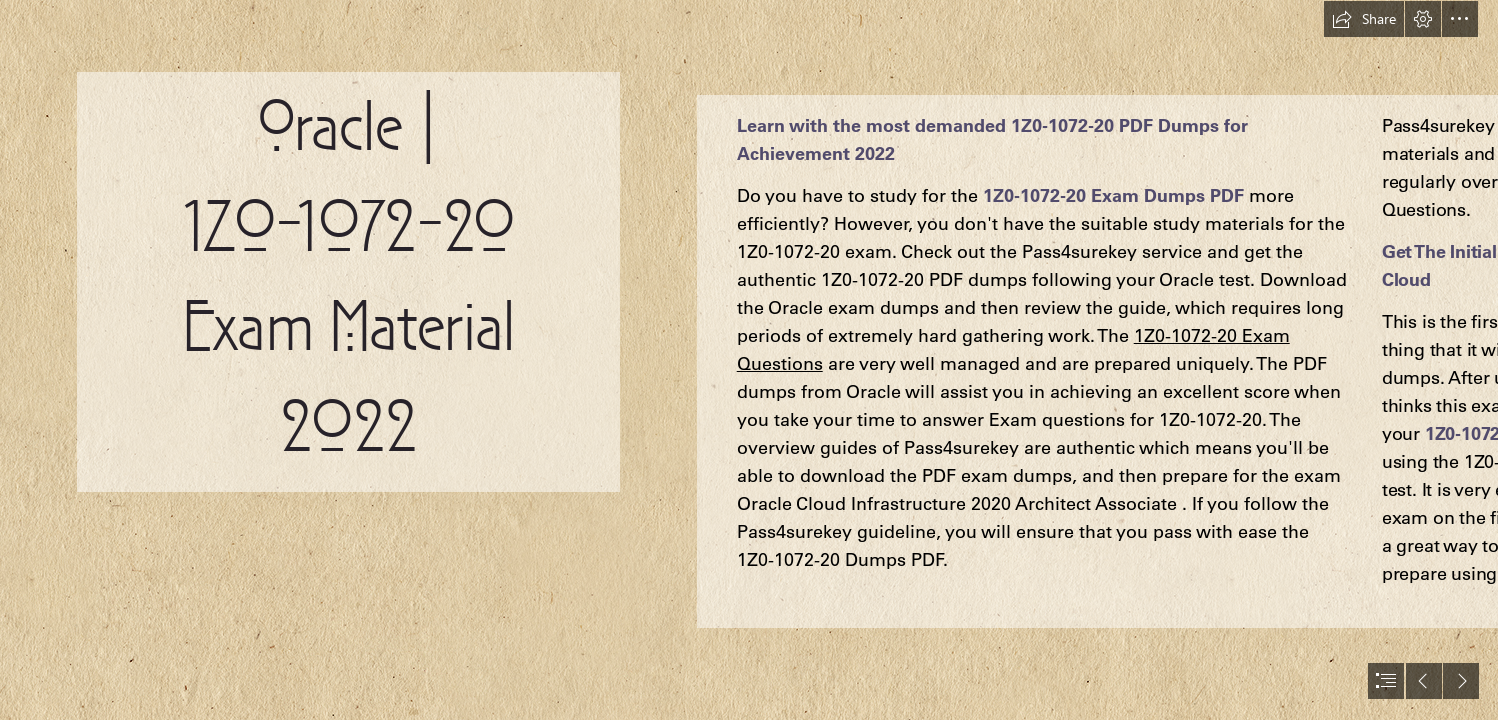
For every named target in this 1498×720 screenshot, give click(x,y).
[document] (749, 360)
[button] (1364, 19)
